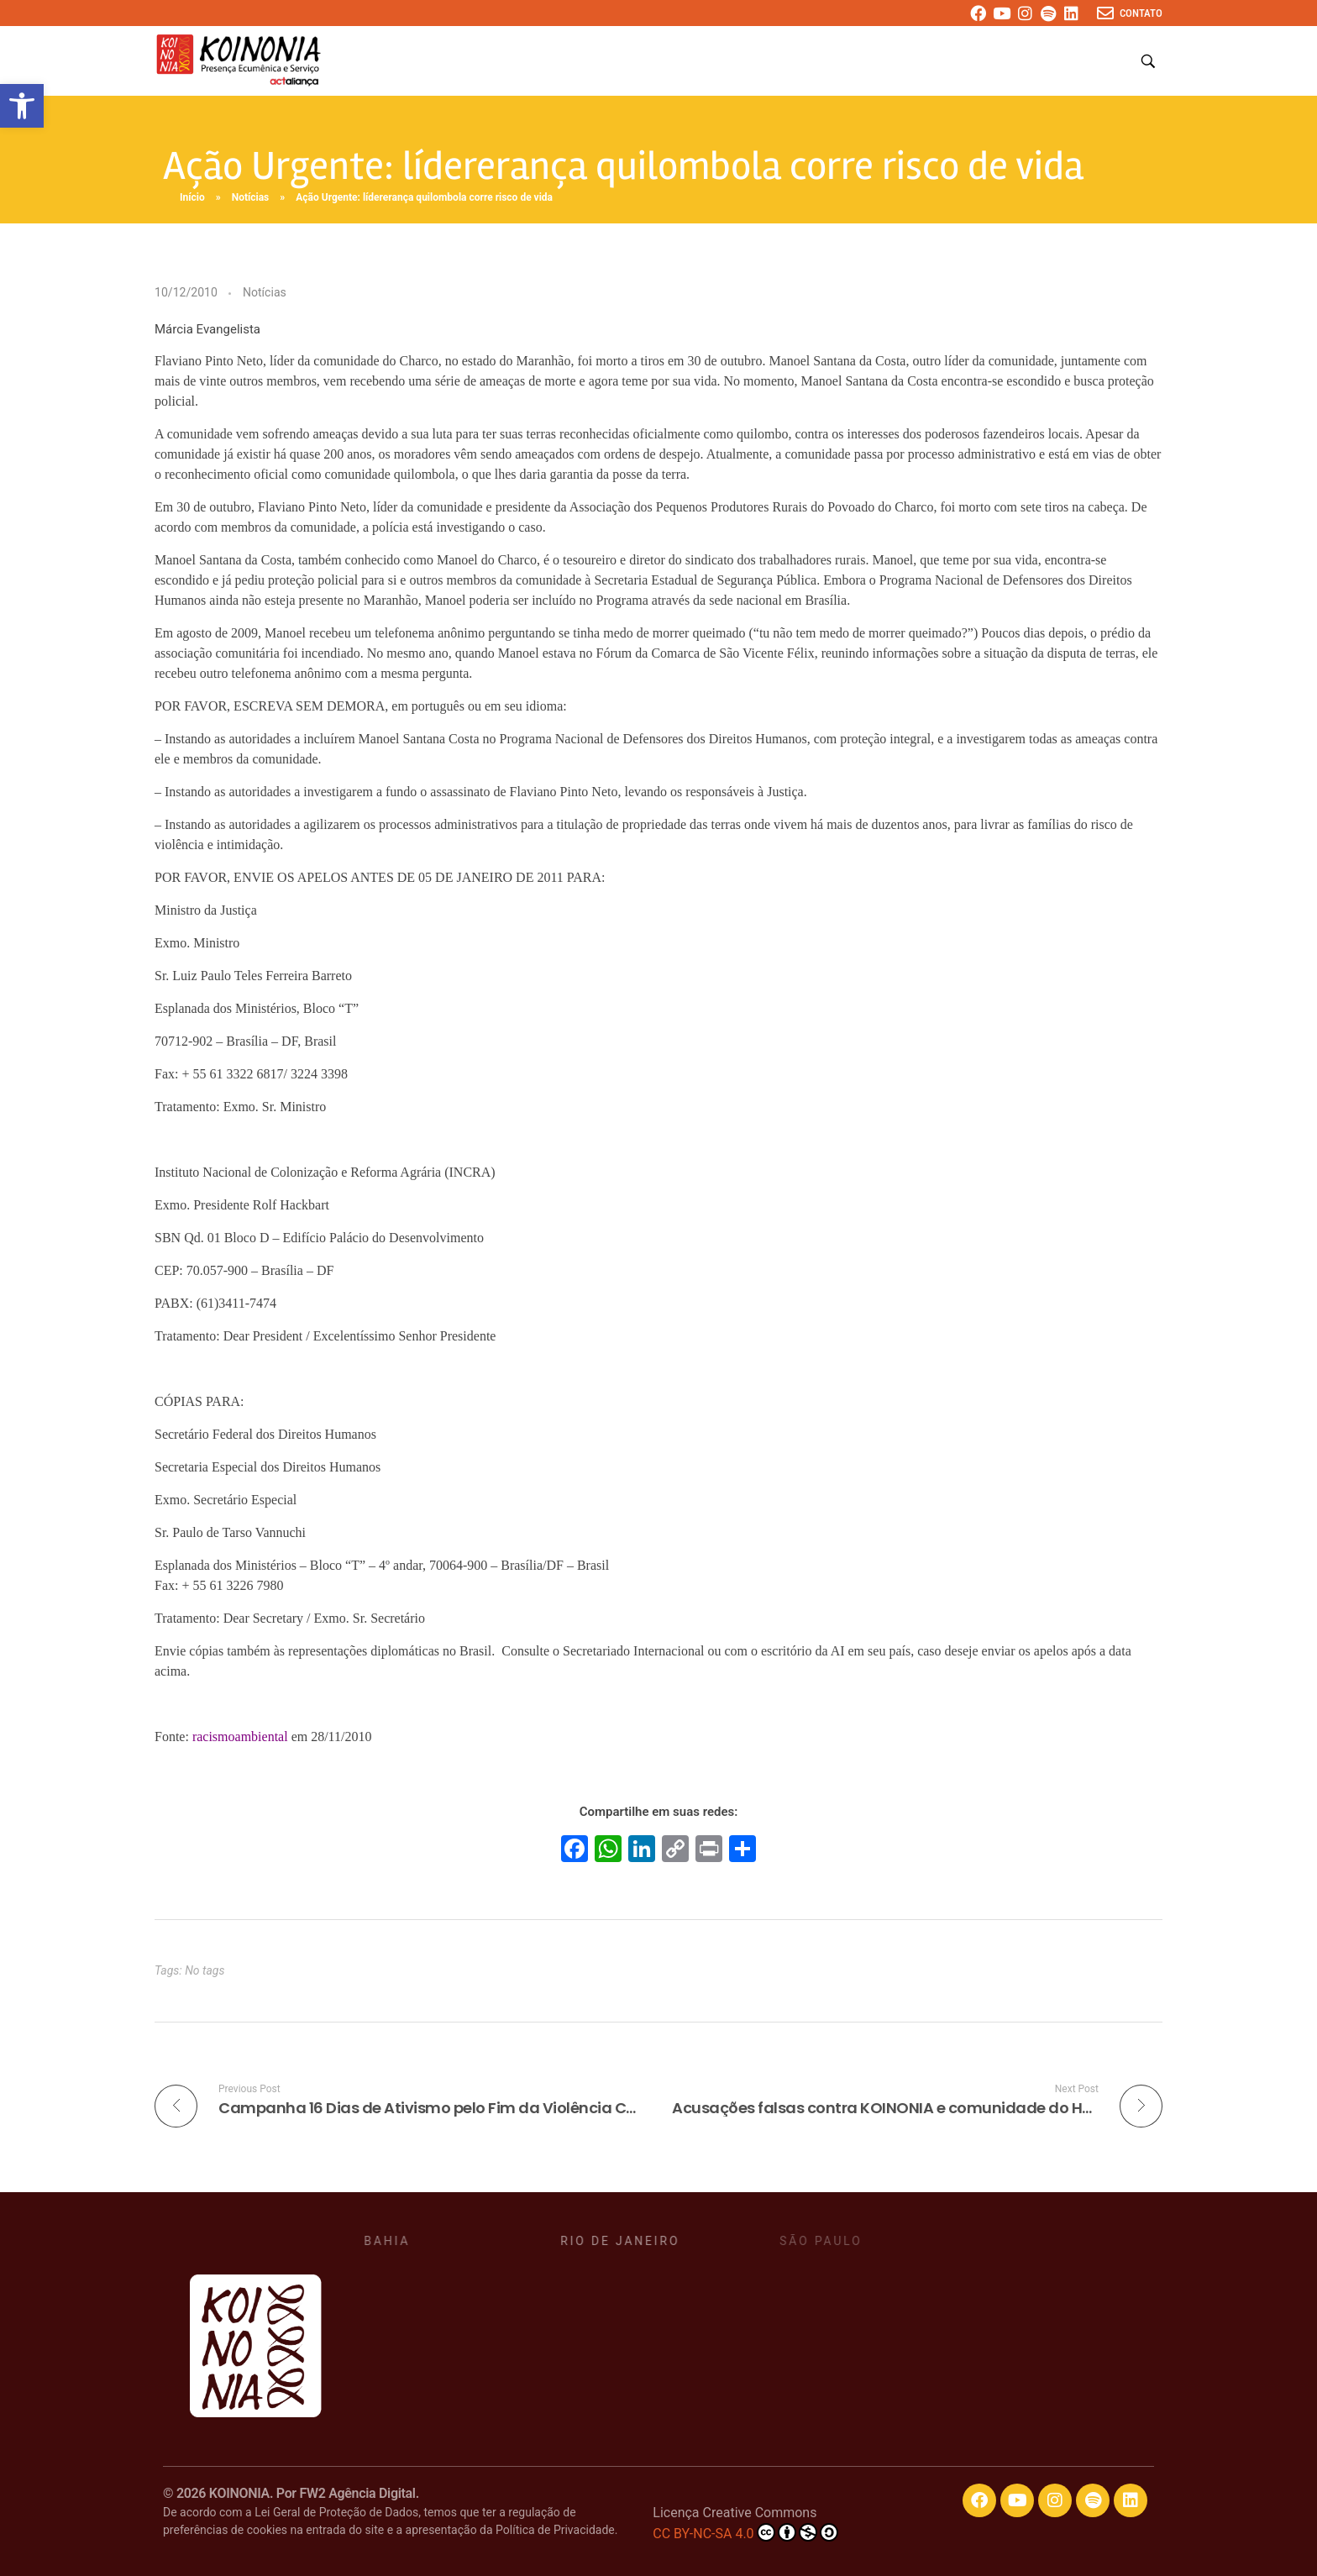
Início (192, 197)
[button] (22, 106)
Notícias (251, 197)
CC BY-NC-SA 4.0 (745, 2532)
